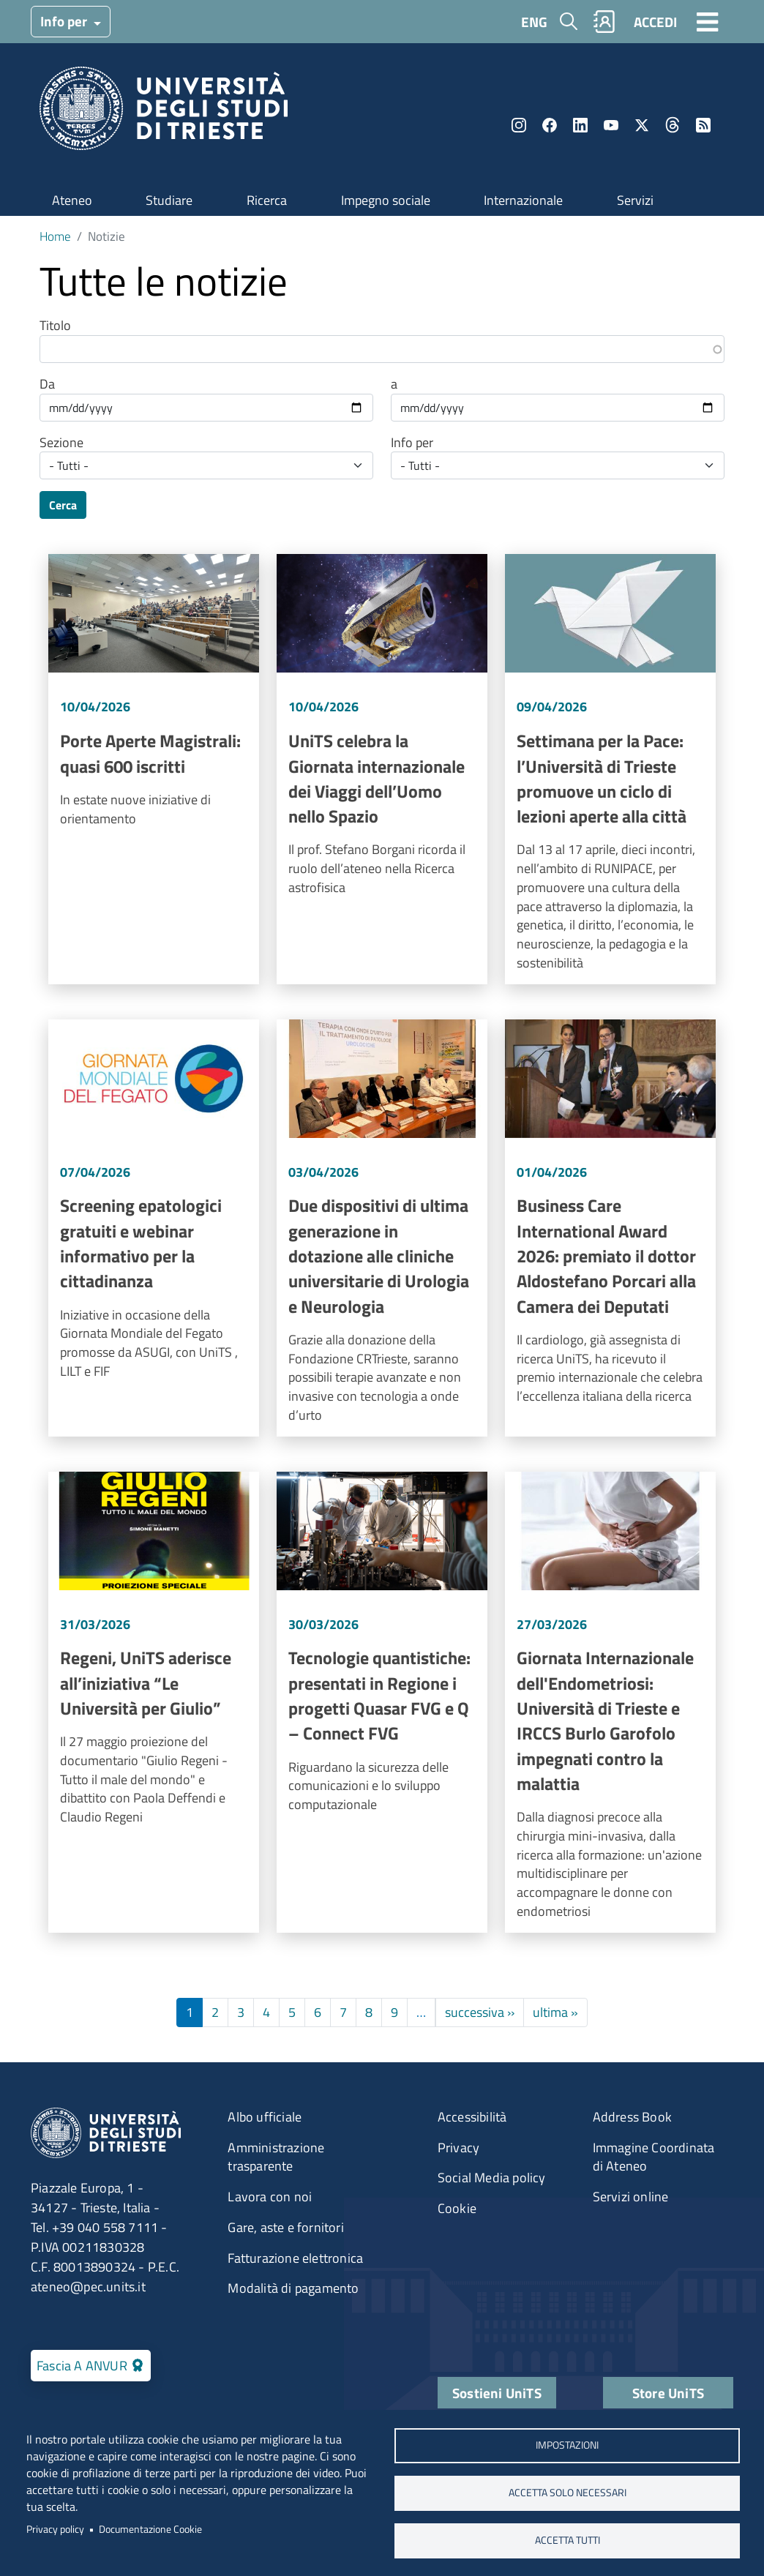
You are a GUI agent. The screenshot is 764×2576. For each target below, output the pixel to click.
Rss (703, 125)
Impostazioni (567, 2445)
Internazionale (523, 200)
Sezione (61, 442)
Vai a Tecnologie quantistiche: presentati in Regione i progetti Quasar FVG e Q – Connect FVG (382, 1702)
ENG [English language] (534, 21)
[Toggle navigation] (708, 21)
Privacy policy (55, 2529)
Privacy (458, 2147)
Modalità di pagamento (293, 2288)
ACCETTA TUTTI (567, 2540)
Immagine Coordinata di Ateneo (654, 2157)
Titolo (55, 325)
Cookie (457, 2208)
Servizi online (631, 2196)
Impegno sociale (385, 200)
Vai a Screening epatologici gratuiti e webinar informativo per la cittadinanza (153, 1228)
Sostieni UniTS (497, 2392)
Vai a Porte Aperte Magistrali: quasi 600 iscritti (153, 769)
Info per (65, 20)
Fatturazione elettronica (295, 2258)
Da (47, 384)
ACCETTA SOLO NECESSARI (567, 2492)
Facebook (549, 125)
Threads (672, 125)
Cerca (63, 505)
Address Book (632, 2117)
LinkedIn (580, 125)
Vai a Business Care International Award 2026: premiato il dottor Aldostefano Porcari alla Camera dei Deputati (610, 1228)
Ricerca (267, 200)
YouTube (611, 125)
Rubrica (604, 21)
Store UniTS (668, 2392)
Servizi (635, 200)
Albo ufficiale (265, 2117)
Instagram (518, 125)
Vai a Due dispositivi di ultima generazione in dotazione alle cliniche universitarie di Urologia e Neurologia (382, 1228)
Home (55, 236)
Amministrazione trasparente (276, 2157)
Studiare (169, 200)
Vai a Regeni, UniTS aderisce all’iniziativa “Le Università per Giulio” (153, 1702)
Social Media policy (492, 2177)
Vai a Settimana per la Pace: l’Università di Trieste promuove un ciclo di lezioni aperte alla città (610, 769)
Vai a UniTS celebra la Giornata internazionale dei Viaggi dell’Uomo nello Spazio (382, 769)
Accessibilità (472, 2117)
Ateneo (72, 200)
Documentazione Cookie (150, 2529)
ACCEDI (655, 21)
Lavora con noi (270, 2196)
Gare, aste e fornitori (285, 2227)
